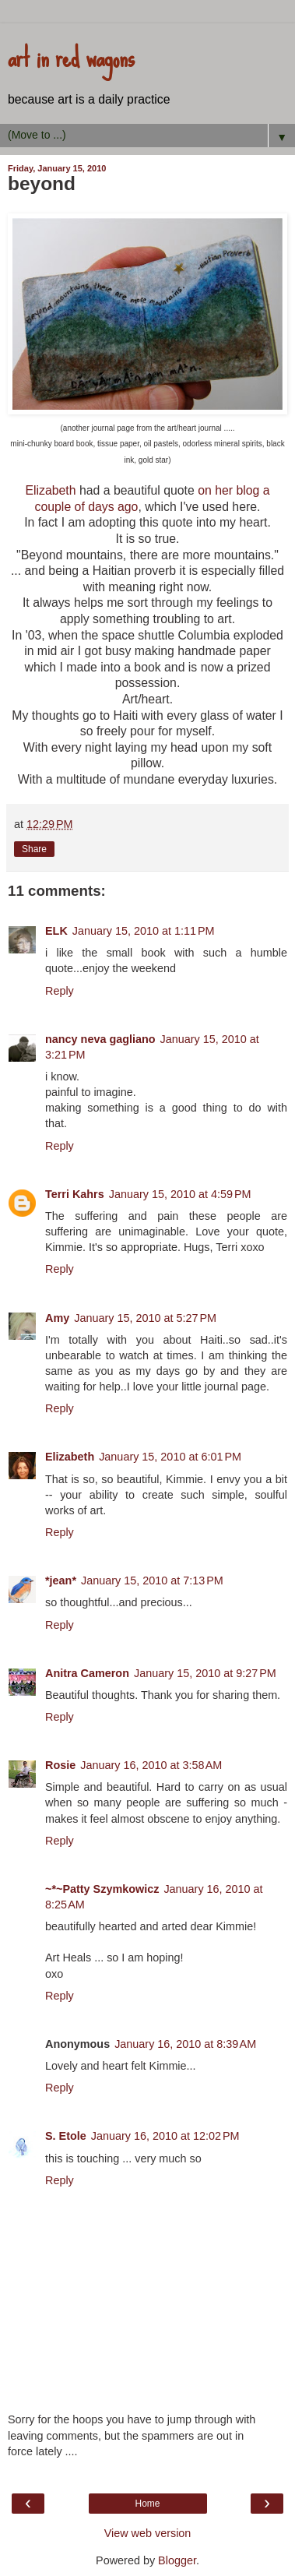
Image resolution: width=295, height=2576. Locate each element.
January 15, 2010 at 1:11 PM (143, 931)
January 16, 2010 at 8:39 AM (185, 2044)
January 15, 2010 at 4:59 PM (180, 1194)
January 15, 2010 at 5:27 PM (145, 1318)
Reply (59, 991)
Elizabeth (50, 490)
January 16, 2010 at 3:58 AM (151, 1765)
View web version (147, 2533)
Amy (57, 1318)
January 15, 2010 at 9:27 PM (205, 1673)
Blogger (177, 2560)
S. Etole (65, 2136)
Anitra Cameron (87, 1673)
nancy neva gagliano (100, 1039)
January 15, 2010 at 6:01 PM (170, 1456)
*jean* (60, 1580)
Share (34, 849)
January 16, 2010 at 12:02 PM (165, 2136)
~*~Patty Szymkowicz (102, 1889)
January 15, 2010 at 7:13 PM (152, 1580)
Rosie (60, 1765)
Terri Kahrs (74, 1194)
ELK (56, 931)
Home (147, 2503)
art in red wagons (71, 57)
